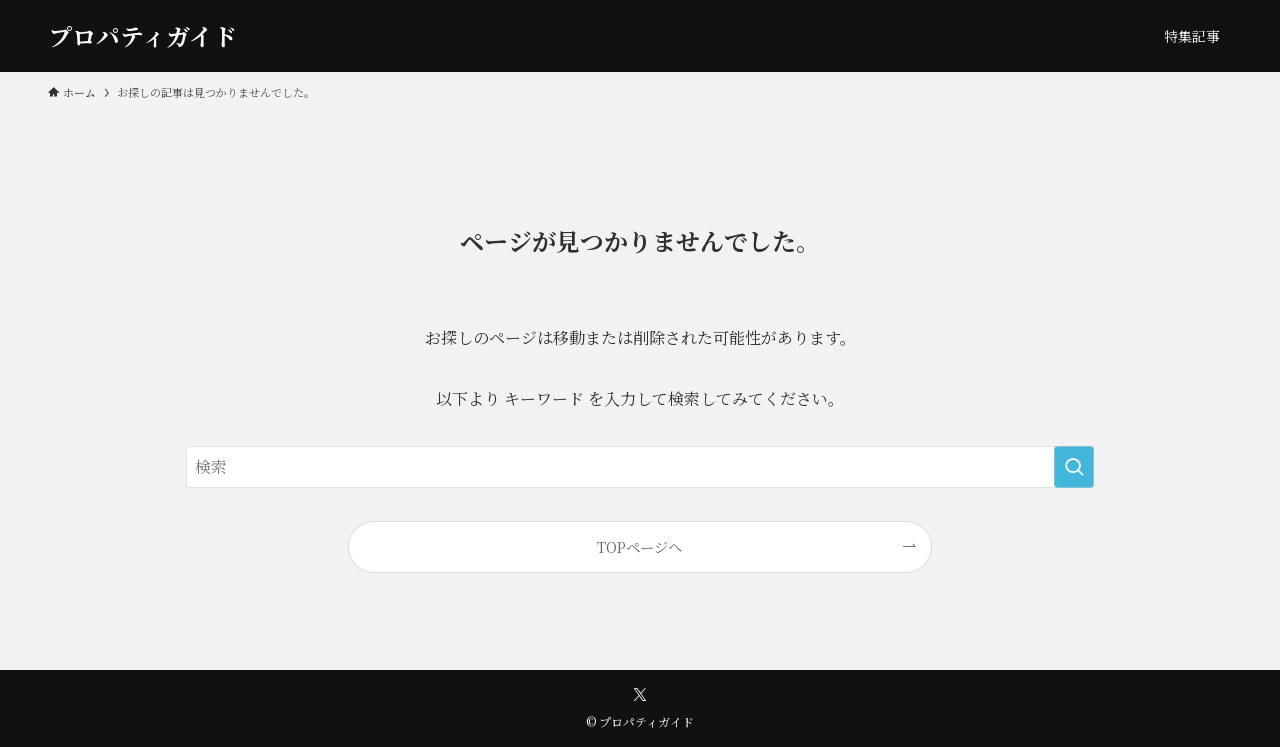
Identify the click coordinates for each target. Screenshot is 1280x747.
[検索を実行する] (1074, 467)
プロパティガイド (142, 36)
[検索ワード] (640, 467)
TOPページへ (639, 546)
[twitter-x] (640, 695)
